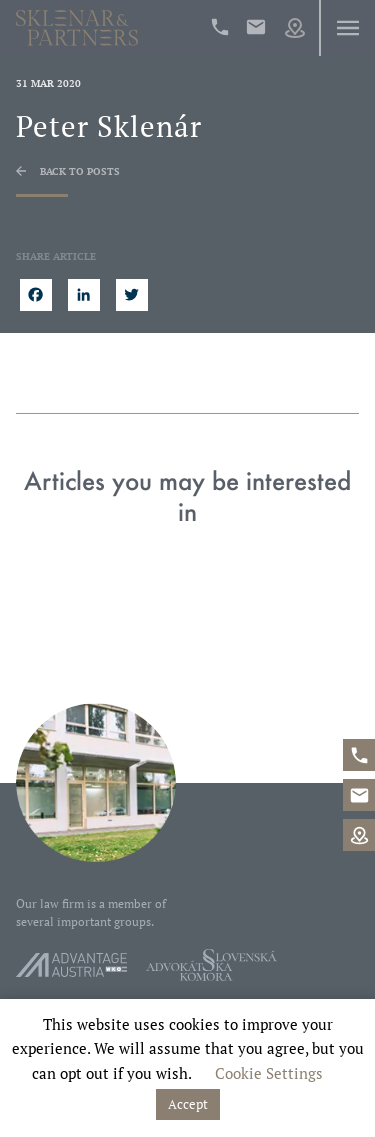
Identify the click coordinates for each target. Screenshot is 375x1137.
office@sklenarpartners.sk (256, 27)
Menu (347, 28)
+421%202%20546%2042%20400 (220, 27)
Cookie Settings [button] (269, 1073)
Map (295, 28)
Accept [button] (188, 1104)
